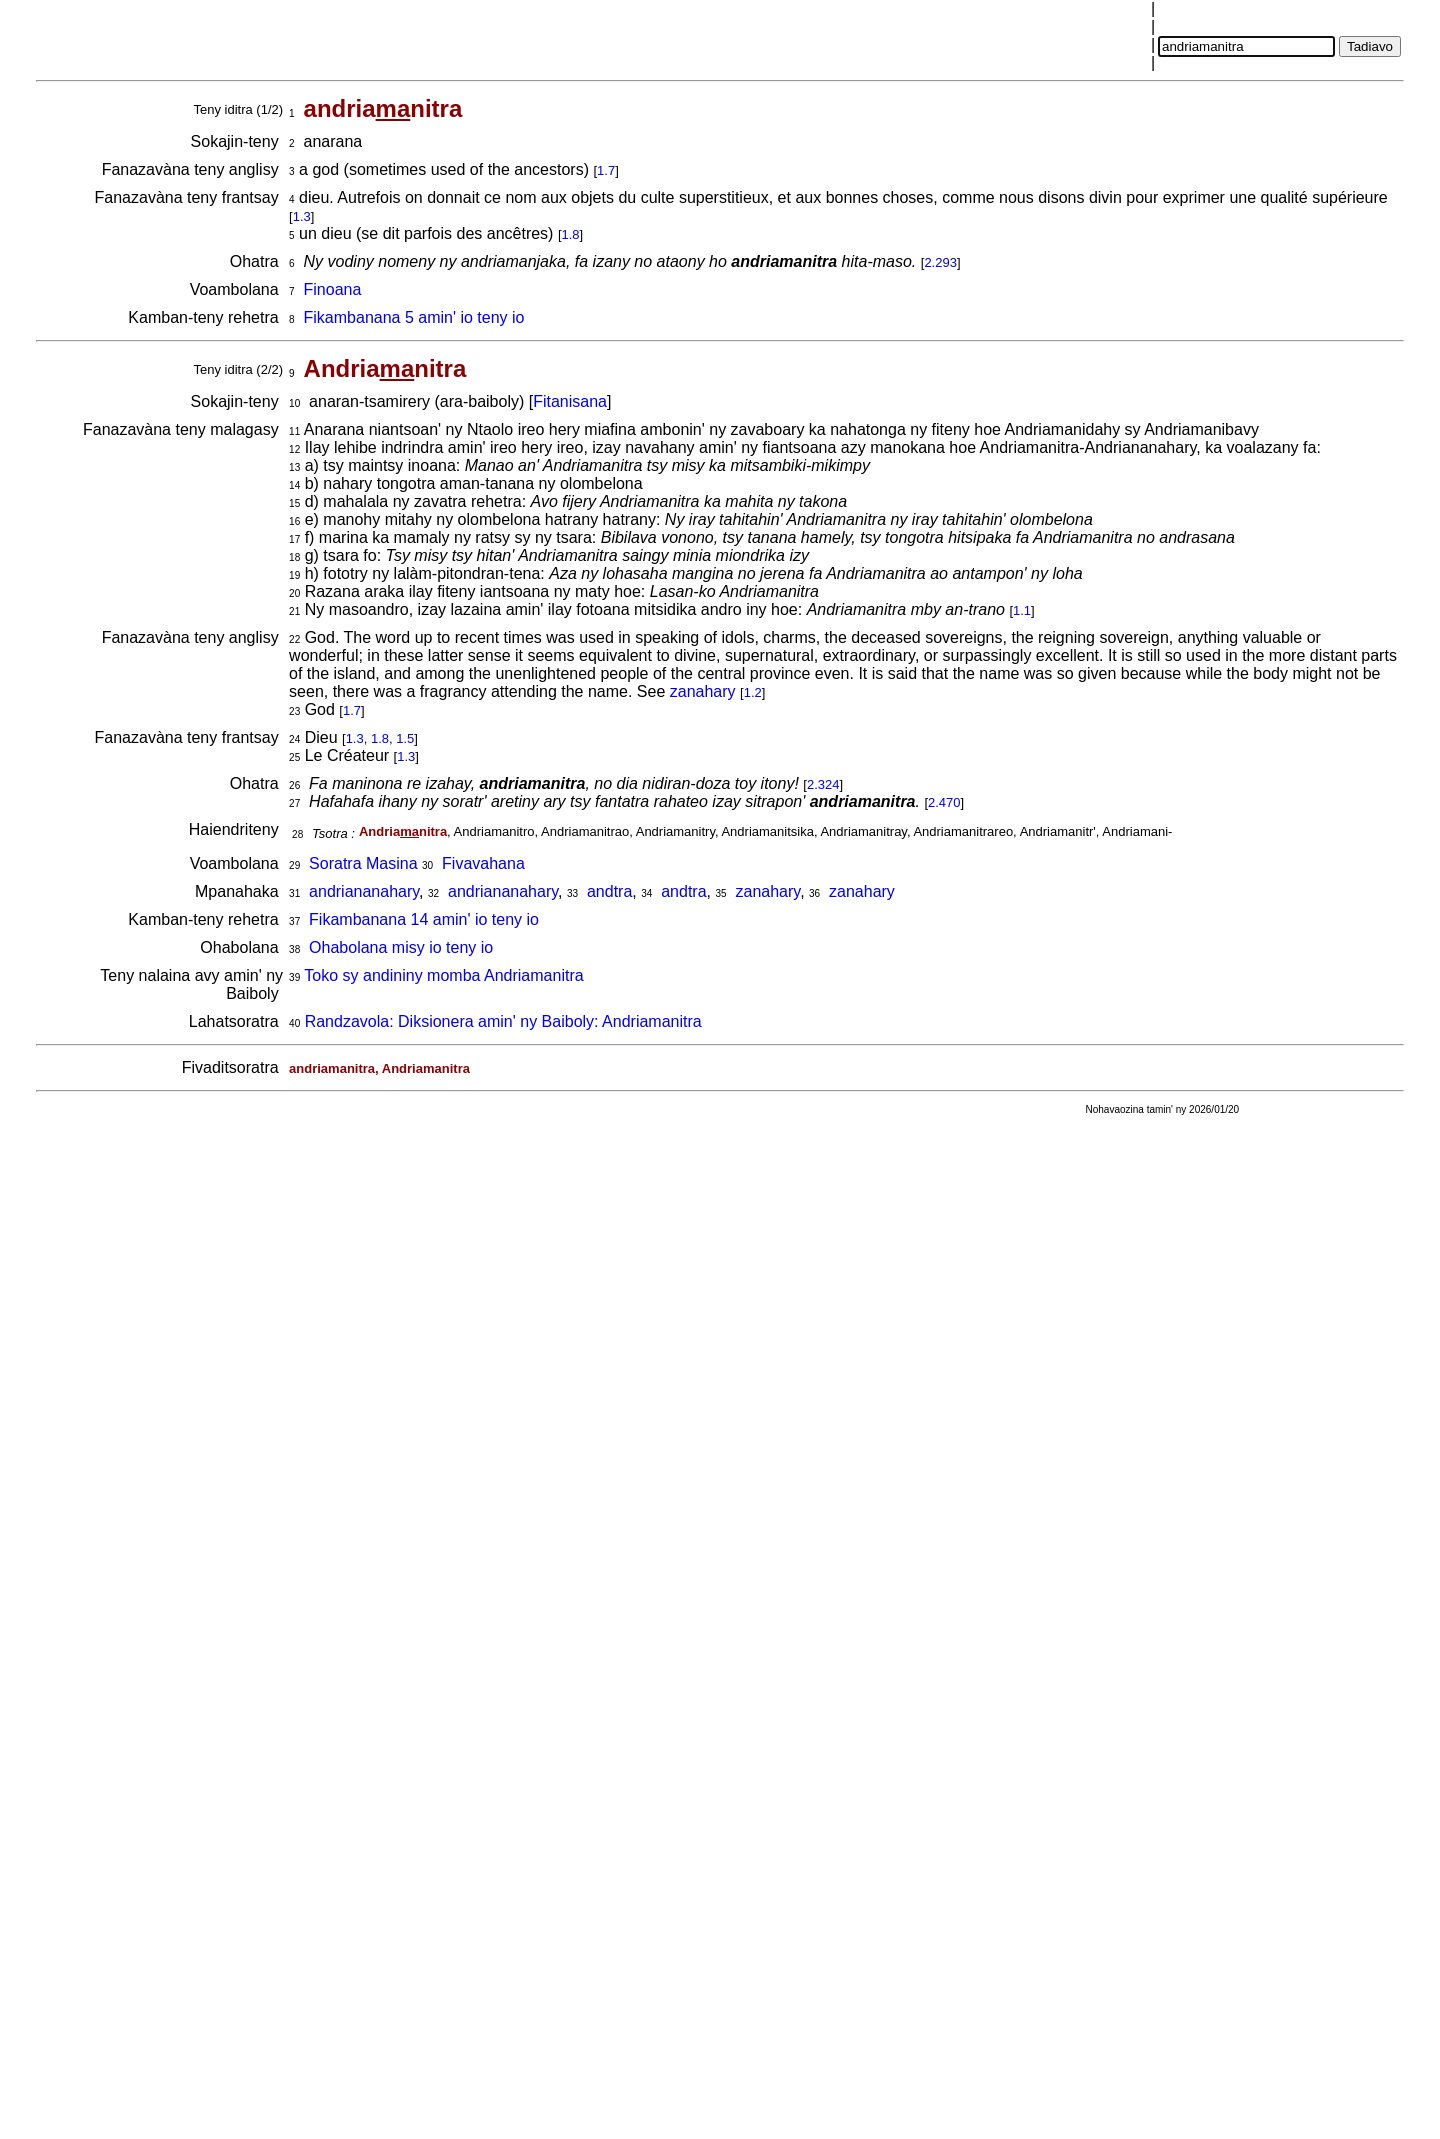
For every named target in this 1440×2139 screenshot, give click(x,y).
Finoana (333, 289)
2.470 (944, 802)
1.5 (405, 738)
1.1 (1022, 610)
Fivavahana (483, 863)
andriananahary (364, 891)
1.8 (571, 234)
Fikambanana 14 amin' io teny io (424, 919)
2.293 (940, 262)
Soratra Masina (363, 863)
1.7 (606, 170)
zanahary (703, 691)
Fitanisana (570, 401)
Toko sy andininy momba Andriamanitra (443, 975)
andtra (609, 891)
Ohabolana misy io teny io (401, 947)
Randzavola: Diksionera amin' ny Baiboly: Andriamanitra (503, 1021)
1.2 (753, 692)
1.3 (302, 216)
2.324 (823, 784)
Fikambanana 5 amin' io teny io (414, 317)
